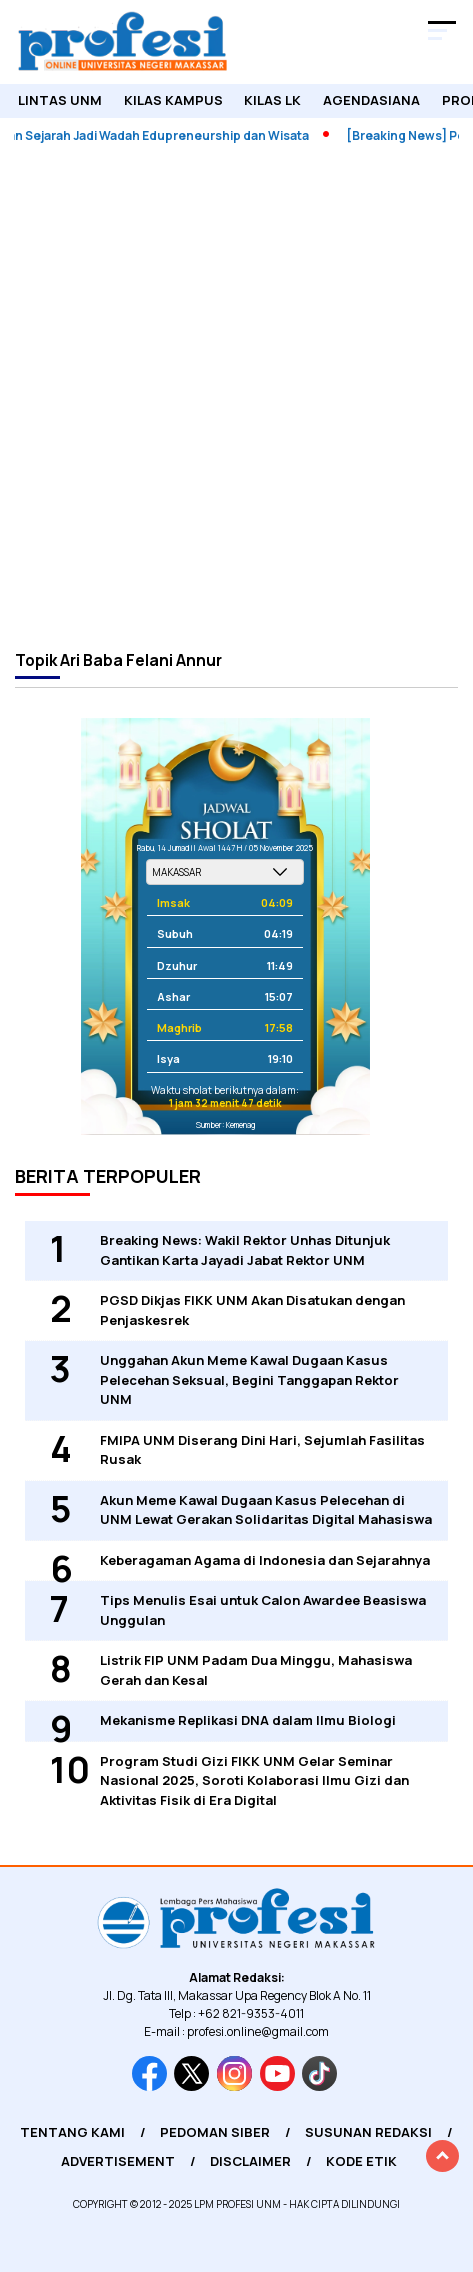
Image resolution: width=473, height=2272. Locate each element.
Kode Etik (361, 2161)
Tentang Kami (72, 2132)
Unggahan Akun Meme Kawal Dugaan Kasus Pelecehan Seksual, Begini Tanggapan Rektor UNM (249, 1379)
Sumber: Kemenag (225, 1124)
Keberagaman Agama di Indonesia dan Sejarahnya (265, 1560)
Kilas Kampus (173, 100)
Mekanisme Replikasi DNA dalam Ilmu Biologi (248, 1720)
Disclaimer (250, 2161)
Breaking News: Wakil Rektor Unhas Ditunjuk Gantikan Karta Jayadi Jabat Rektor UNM (245, 1250)
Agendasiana (371, 100)
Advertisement (118, 2161)
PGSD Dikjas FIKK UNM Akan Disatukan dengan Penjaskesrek (252, 1310)
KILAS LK (272, 100)
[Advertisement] (236, 395)
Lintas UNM (60, 100)
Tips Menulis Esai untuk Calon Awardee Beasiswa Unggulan (263, 1610)
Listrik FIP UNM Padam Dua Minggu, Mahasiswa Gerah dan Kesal (256, 1670)
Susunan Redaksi (368, 2132)
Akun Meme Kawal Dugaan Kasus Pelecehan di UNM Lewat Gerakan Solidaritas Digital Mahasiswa (266, 1510)
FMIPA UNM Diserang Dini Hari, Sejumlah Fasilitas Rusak (262, 1450)
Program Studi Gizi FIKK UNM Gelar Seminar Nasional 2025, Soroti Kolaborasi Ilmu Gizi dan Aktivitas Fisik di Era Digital (254, 1780)
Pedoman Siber (215, 2132)
